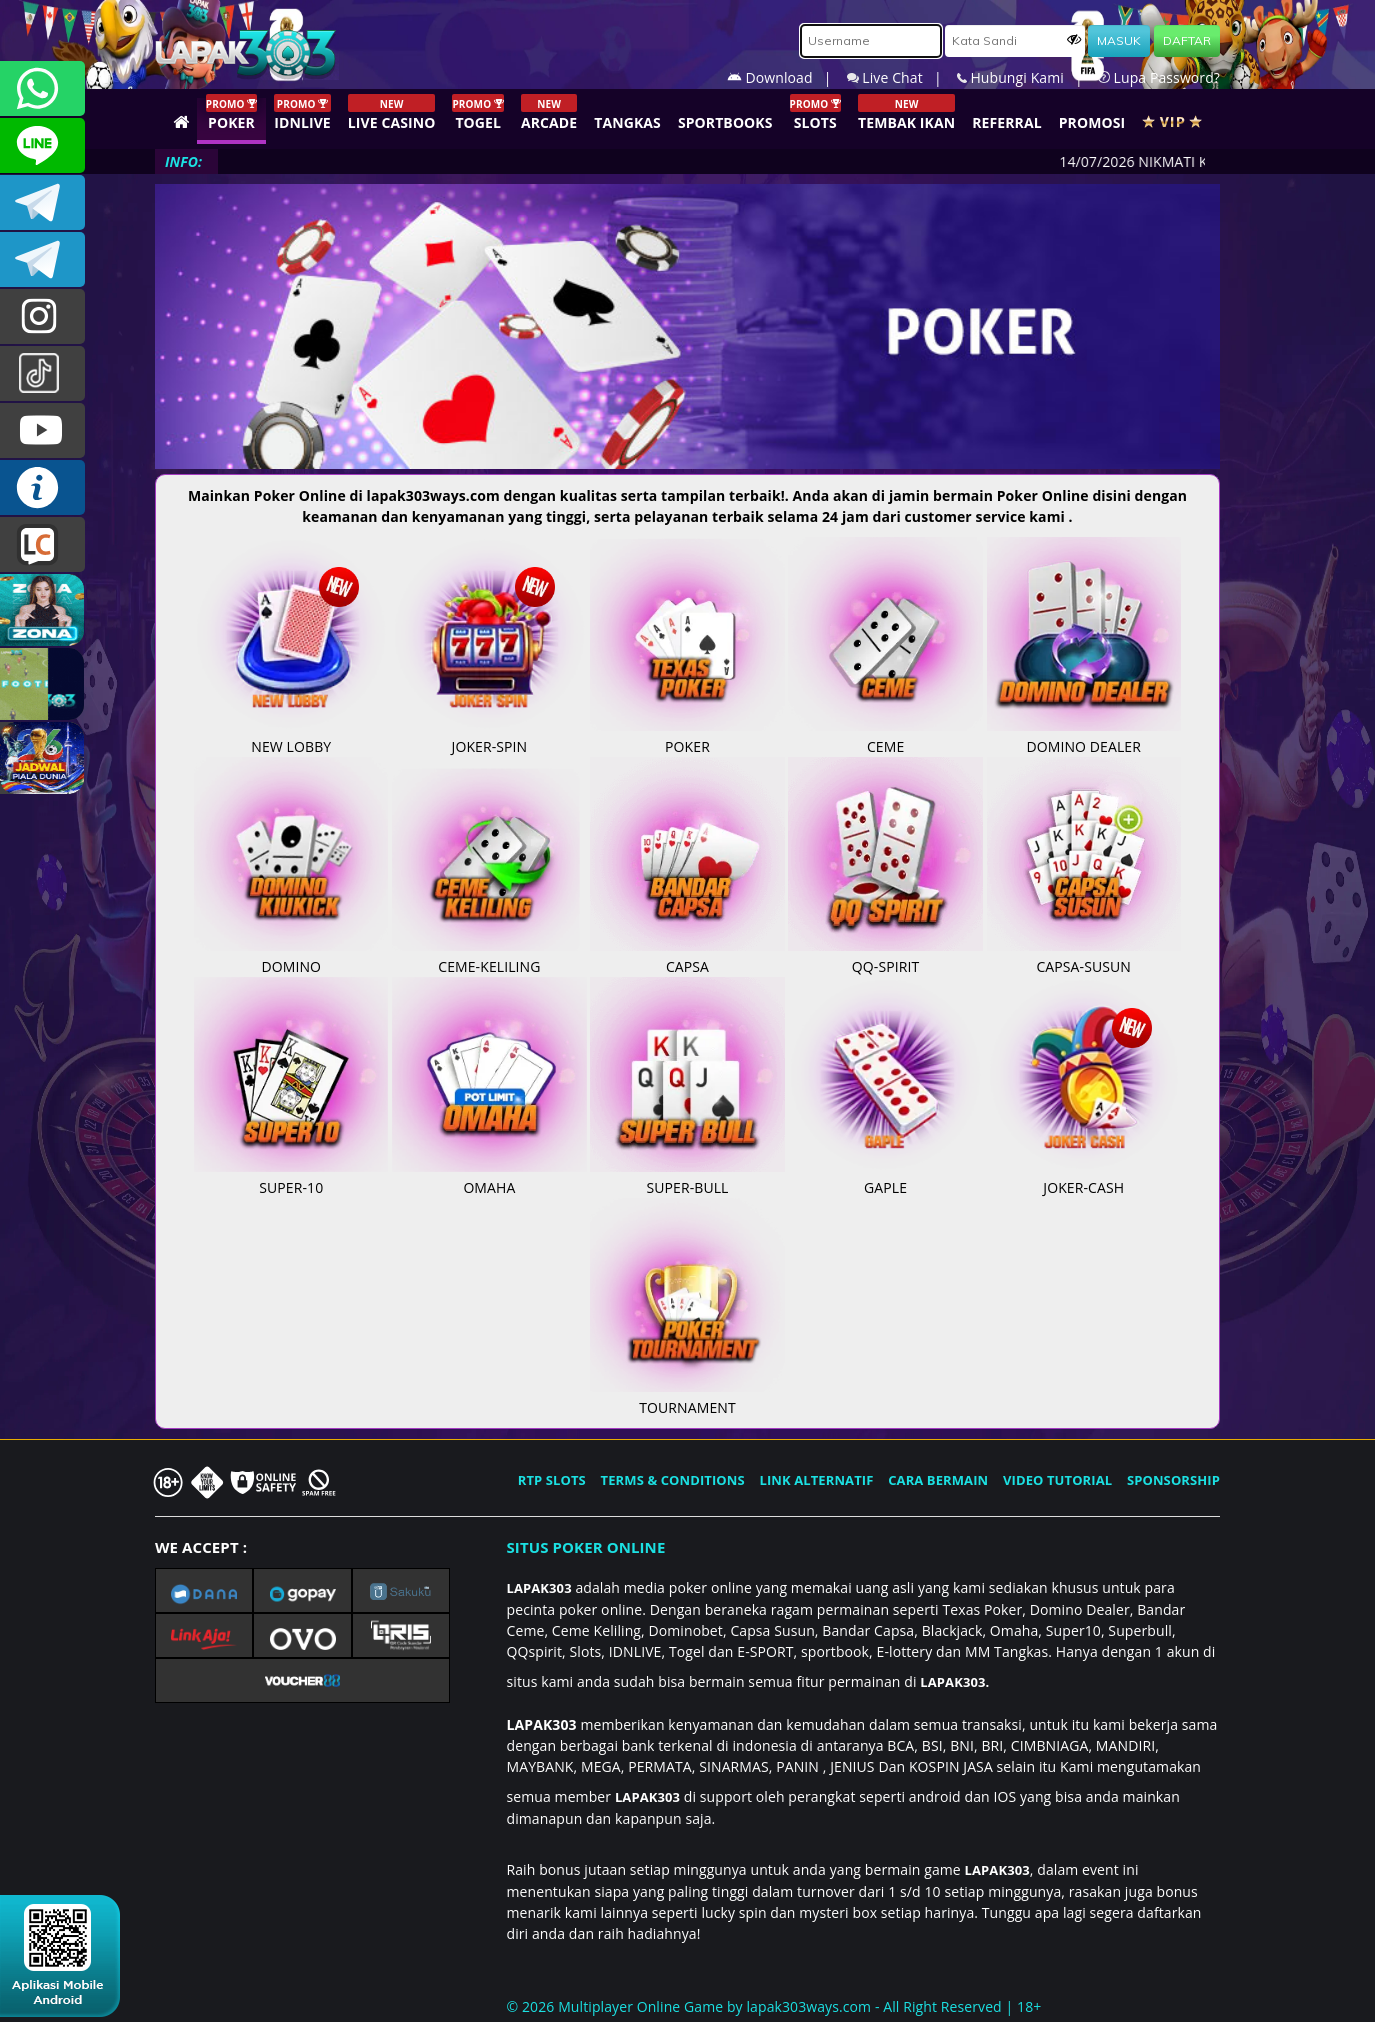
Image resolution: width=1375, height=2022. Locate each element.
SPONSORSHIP (1173, 1480)
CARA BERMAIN (938, 1480)
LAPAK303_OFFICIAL (42, 259)
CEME (885, 736)
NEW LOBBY (291, 736)
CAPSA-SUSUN (1084, 956)
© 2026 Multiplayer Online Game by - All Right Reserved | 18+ (774, 2006)
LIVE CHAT (42, 544)
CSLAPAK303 (42, 145)
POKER (687, 736)
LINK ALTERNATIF (817, 1480)
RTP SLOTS (552, 1480)
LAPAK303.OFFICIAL (42, 430)
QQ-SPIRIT (885, 956)
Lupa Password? (1159, 77)
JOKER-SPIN (489, 736)
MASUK (1119, 40)
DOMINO (291, 956)
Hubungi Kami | (1027, 77)
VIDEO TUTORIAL (1057, 1480)
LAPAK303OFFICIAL (42, 202)
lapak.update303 (42, 316)
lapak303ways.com (808, 2006)
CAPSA (687, 956)
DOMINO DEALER (1084, 736)
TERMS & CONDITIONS (673, 1480)
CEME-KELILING (489, 956)
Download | (787, 77)
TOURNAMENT (687, 1397)
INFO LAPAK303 (42, 487)
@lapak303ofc (42, 373)
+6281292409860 (42, 88)
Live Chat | (902, 77)
